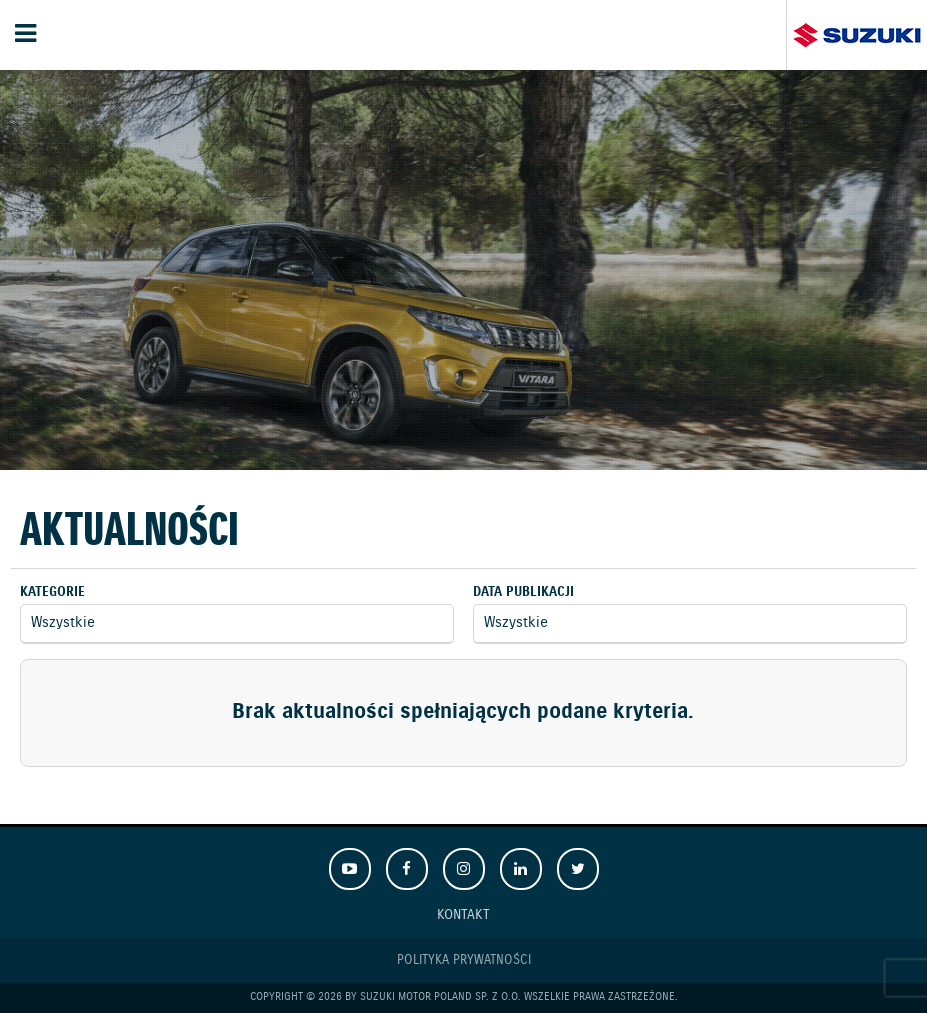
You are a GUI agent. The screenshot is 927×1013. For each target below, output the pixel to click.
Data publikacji (523, 592)
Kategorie (52, 592)
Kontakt (463, 914)
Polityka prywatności (464, 960)
